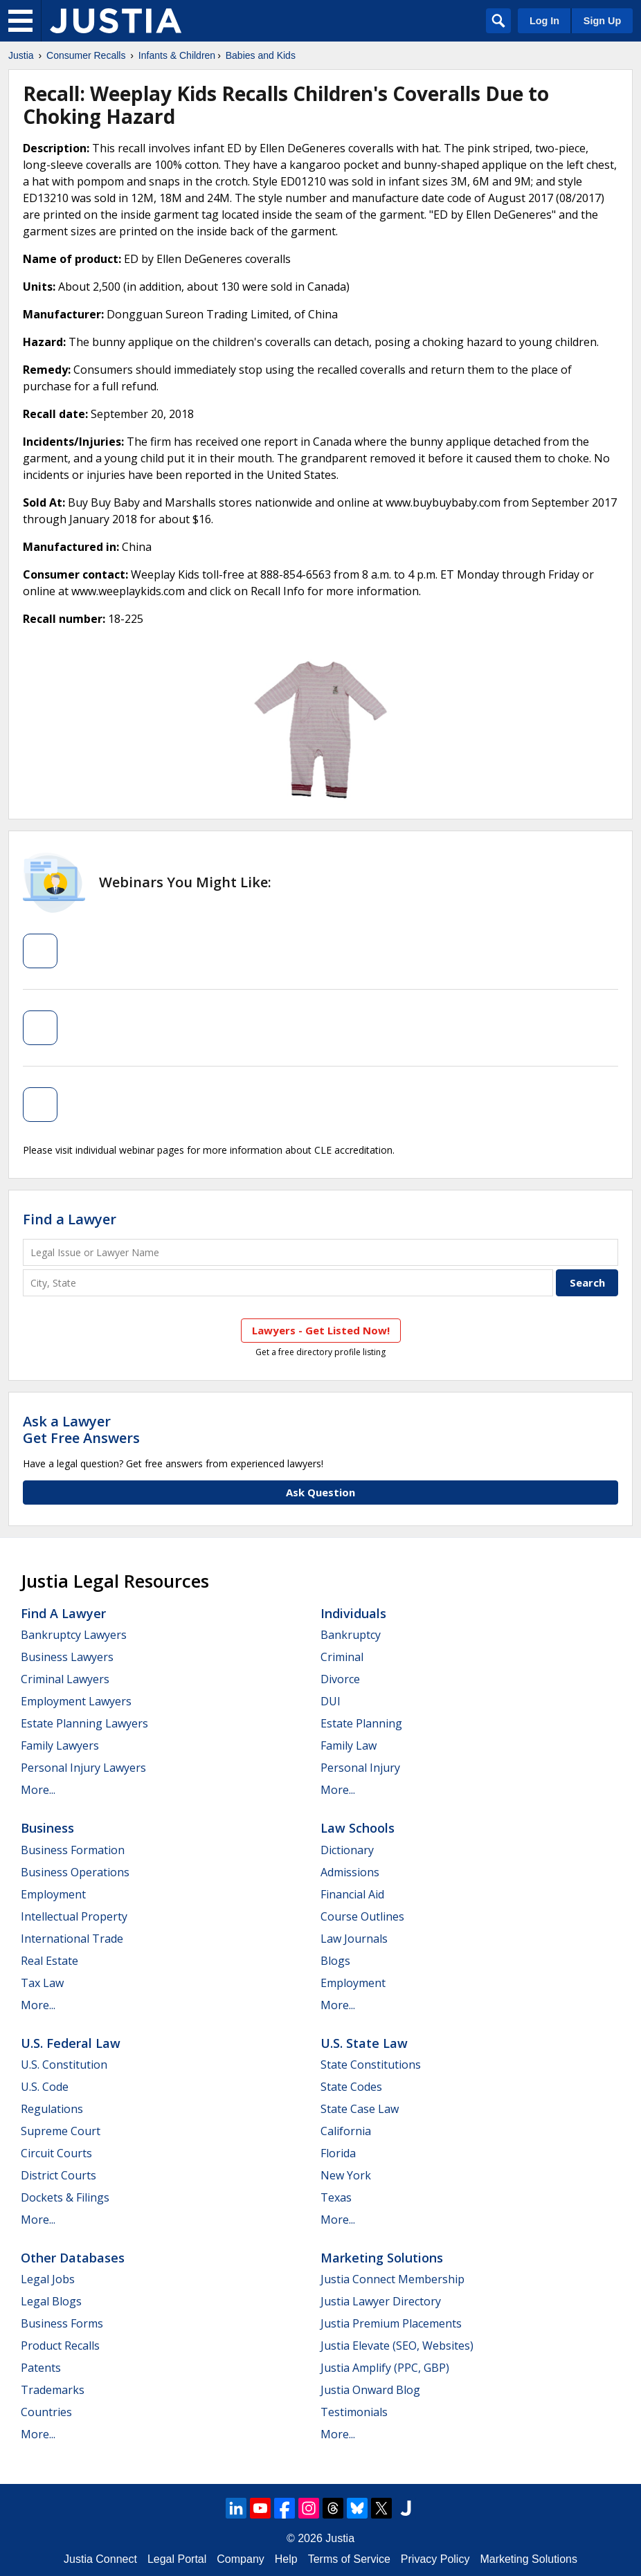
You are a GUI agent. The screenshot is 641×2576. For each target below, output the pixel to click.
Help (286, 2559)
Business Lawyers (67, 1657)
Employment (53, 1894)
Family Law (348, 1745)
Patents (41, 2367)
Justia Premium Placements (391, 2323)
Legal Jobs (48, 2279)
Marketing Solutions (381, 2257)
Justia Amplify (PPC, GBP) (384, 2367)
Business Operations (75, 1872)
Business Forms (62, 2323)
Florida (338, 2153)
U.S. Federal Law (70, 2043)
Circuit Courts (56, 2153)
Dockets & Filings (65, 2197)
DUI (330, 1701)
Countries (46, 2412)
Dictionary (347, 1850)
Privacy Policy (435, 2559)
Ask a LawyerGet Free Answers (81, 1429)
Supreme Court (60, 2131)
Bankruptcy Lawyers (74, 1634)
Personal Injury (360, 1767)
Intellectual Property (74, 1916)
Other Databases (73, 2257)
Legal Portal (176, 2559)
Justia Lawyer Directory (380, 2301)
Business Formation (73, 1850)
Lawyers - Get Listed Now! (321, 1330)
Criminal (341, 1657)
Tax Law (42, 1982)
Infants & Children (176, 55)
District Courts (58, 2175)
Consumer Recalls (85, 55)
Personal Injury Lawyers (83, 1767)
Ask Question (320, 1492)
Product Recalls (60, 2345)
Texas (336, 2197)
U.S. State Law (364, 2043)
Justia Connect (100, 2559)
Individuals (353, 1613)
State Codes (351, 2086)
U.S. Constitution (64, 2064)
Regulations (52, 2108)
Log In (544, 20)
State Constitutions (370, 2064)
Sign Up (602, 20)
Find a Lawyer (69, 1219)
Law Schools (357, 1828)
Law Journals (354, 1938)
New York (345, 2175)
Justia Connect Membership (392, 2279)
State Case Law (359, 2108)
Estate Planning (361, 1723)
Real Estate (49, 1960)
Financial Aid (352, 1894)
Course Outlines (362, 1916)
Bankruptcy (350, 1634)
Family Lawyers (60, 1745)
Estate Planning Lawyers (84, 1723)
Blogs (335, 1960)
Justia (21, 55)
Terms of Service (349, 2559)
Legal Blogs (51, 2301)
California (345, 2131)
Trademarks (52, 2389)
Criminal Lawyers (65, 1679)
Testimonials (354, 2412)
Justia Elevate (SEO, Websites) (396, 2345)
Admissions (349, 1872)
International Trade (72, 1938)
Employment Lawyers (76, 1701)
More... (38, 1789)
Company (240, 2559)
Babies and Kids (261, 55)
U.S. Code (45, 2086)
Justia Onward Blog (370, 2389)
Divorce (340, 1679)
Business (47, 1828)
